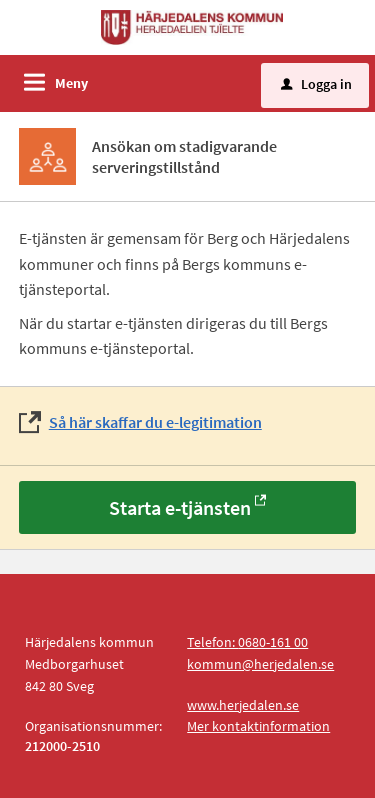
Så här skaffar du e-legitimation (155, 422)
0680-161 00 (273, 642)
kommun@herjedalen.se (260, 664)
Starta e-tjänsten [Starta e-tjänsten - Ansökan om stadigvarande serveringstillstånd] (180, 507)
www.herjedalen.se (243, 705)
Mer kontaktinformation (258, 726)
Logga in (316, 84)
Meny (71, 83)
